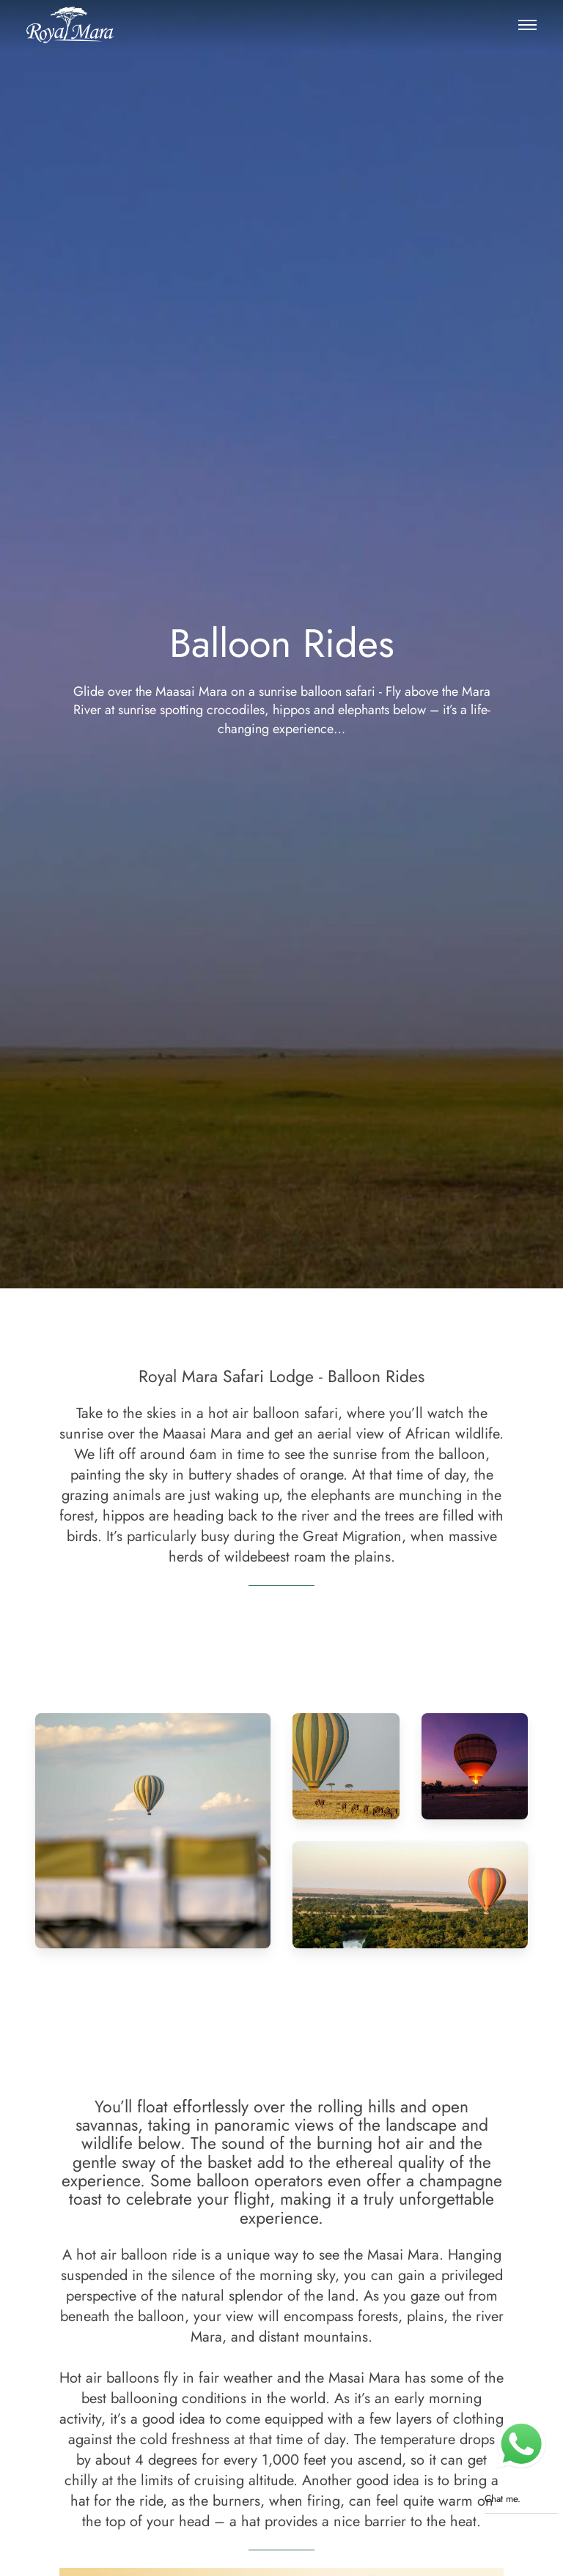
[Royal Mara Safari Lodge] (70, 25)
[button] (527, 25)
